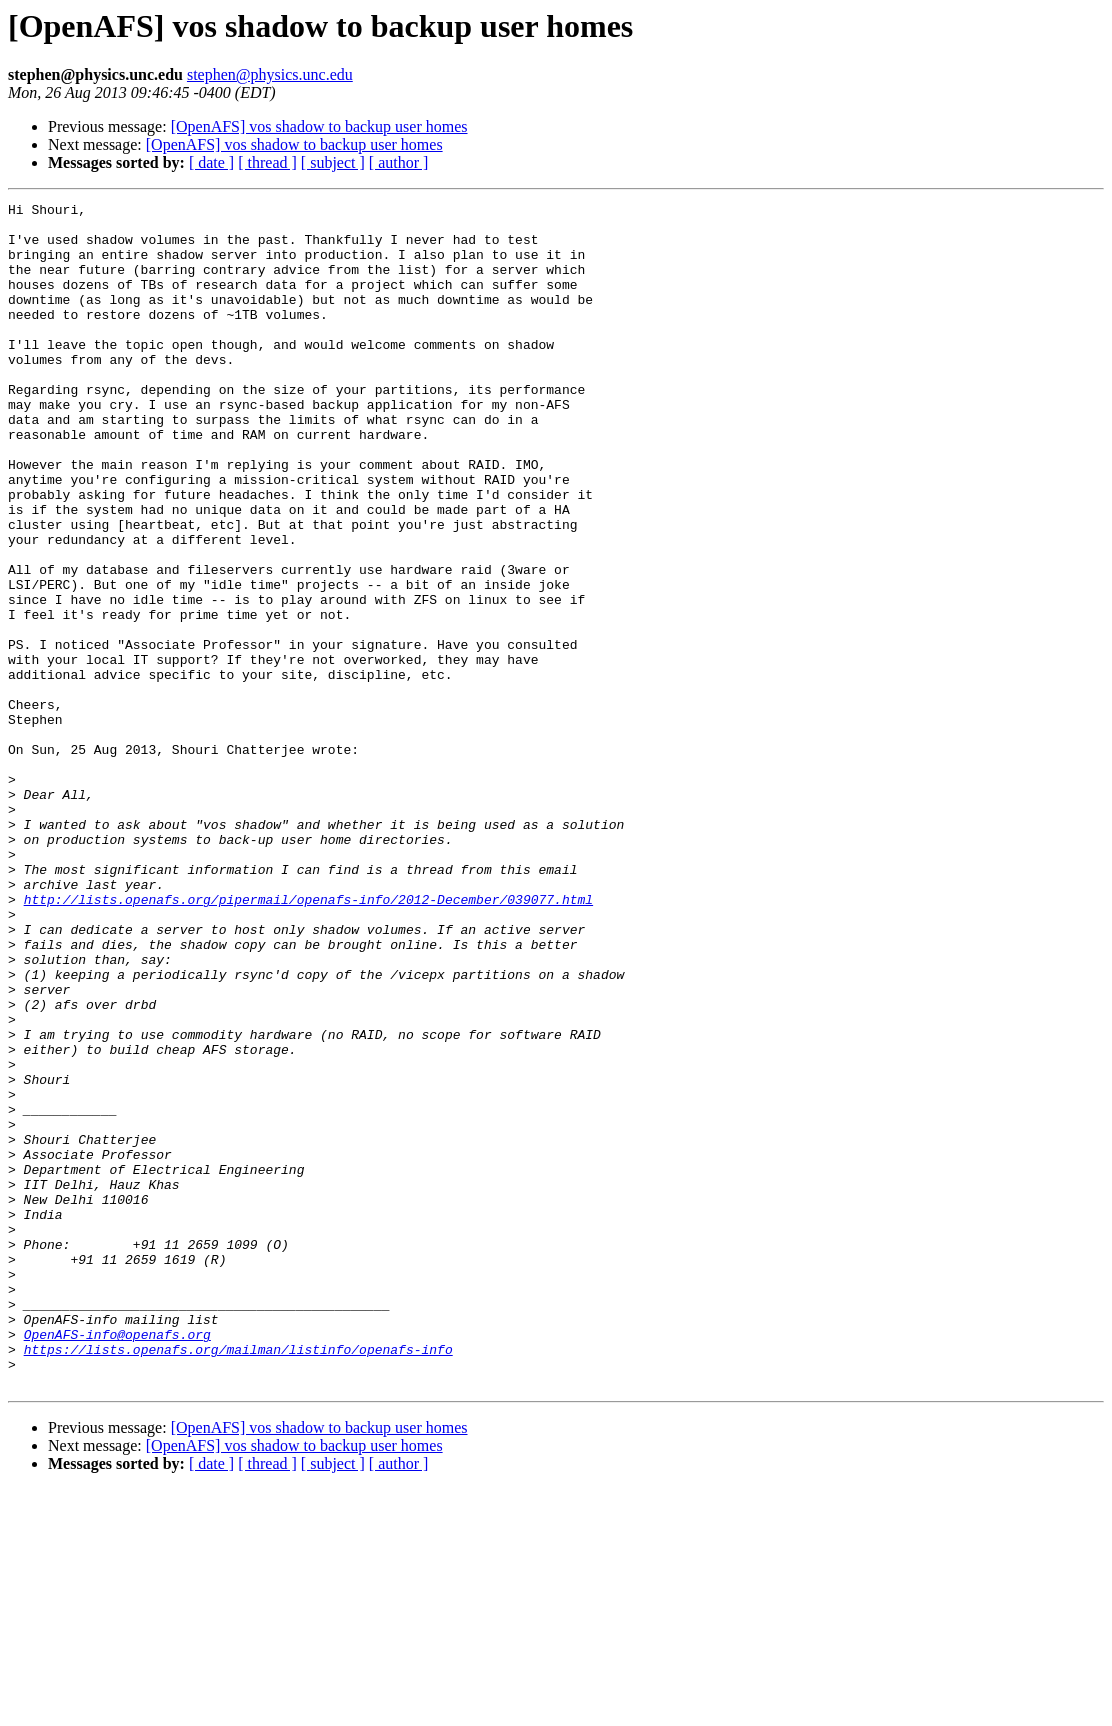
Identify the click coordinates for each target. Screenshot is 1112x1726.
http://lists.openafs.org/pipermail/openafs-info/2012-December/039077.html (308, 1040)
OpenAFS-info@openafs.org (117, 1562)
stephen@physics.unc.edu (270, 74)
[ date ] (211, 162)
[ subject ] (333, 162)
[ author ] (399, 162)
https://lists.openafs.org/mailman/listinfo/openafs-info (238, 1580)
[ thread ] (267, 162)
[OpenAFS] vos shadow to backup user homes (319, 126)
